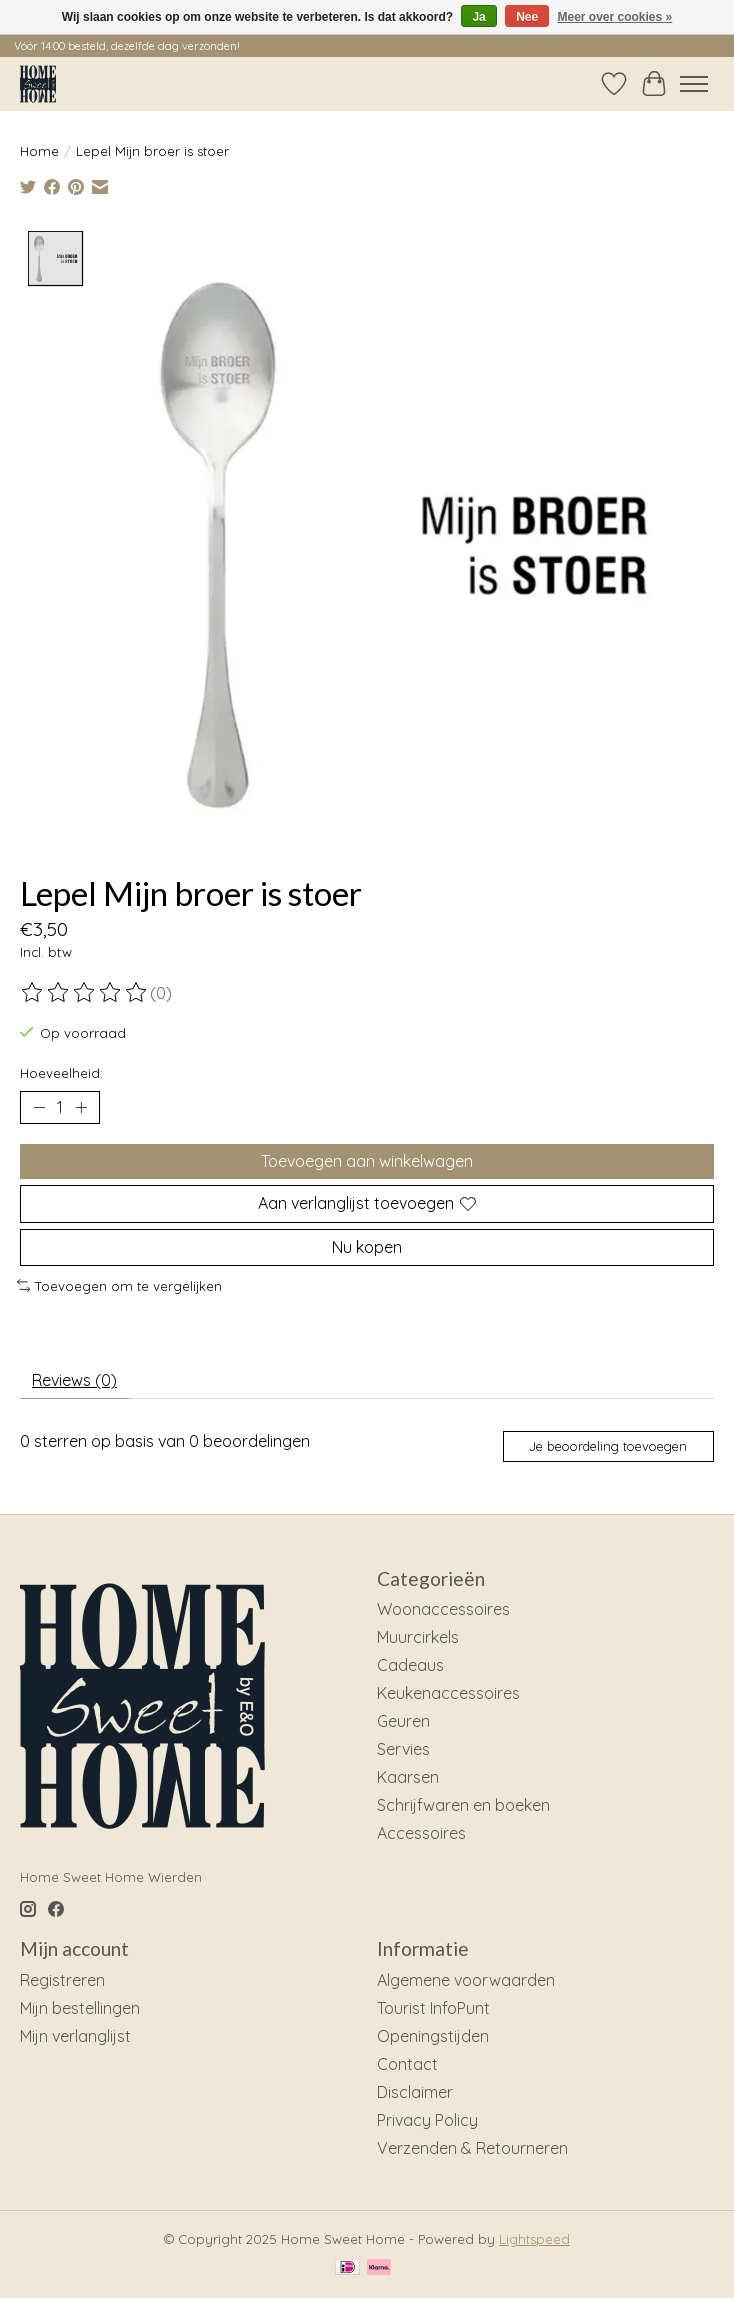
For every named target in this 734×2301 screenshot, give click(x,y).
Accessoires (421, 1833)
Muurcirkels (418, 1637)
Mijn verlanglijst (75, 2036)
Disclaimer (415, 2092)
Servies (403, 1749)
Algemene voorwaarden (466, 1980)
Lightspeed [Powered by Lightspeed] (534, 2239)
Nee (527, 17)
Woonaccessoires (443, 1609)
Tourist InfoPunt (433, 2008)
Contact (407, 2064)
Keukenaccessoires (448, 1693)
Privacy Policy (427, 2120)
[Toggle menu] (694, 84)
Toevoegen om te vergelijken (119, 1286)
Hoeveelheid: (61, 1073)
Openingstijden (433, 2036)
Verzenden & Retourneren (472, 2148)
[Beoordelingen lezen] (85, 993)
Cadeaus (410, 1665)
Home (39, 151)
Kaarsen (408, 1777)
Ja (478, 17)
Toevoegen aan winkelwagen (367, 1161)
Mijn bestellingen (80, 2008)
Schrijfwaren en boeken (463, 1805)
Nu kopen (367, 1246)
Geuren (403, 1721)
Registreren (62, 1980)
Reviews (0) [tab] (74, 1380)
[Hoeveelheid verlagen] (39, 1108)
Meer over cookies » (615, 17)
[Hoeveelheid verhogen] (81, 1108)
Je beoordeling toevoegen (608, 1446)
